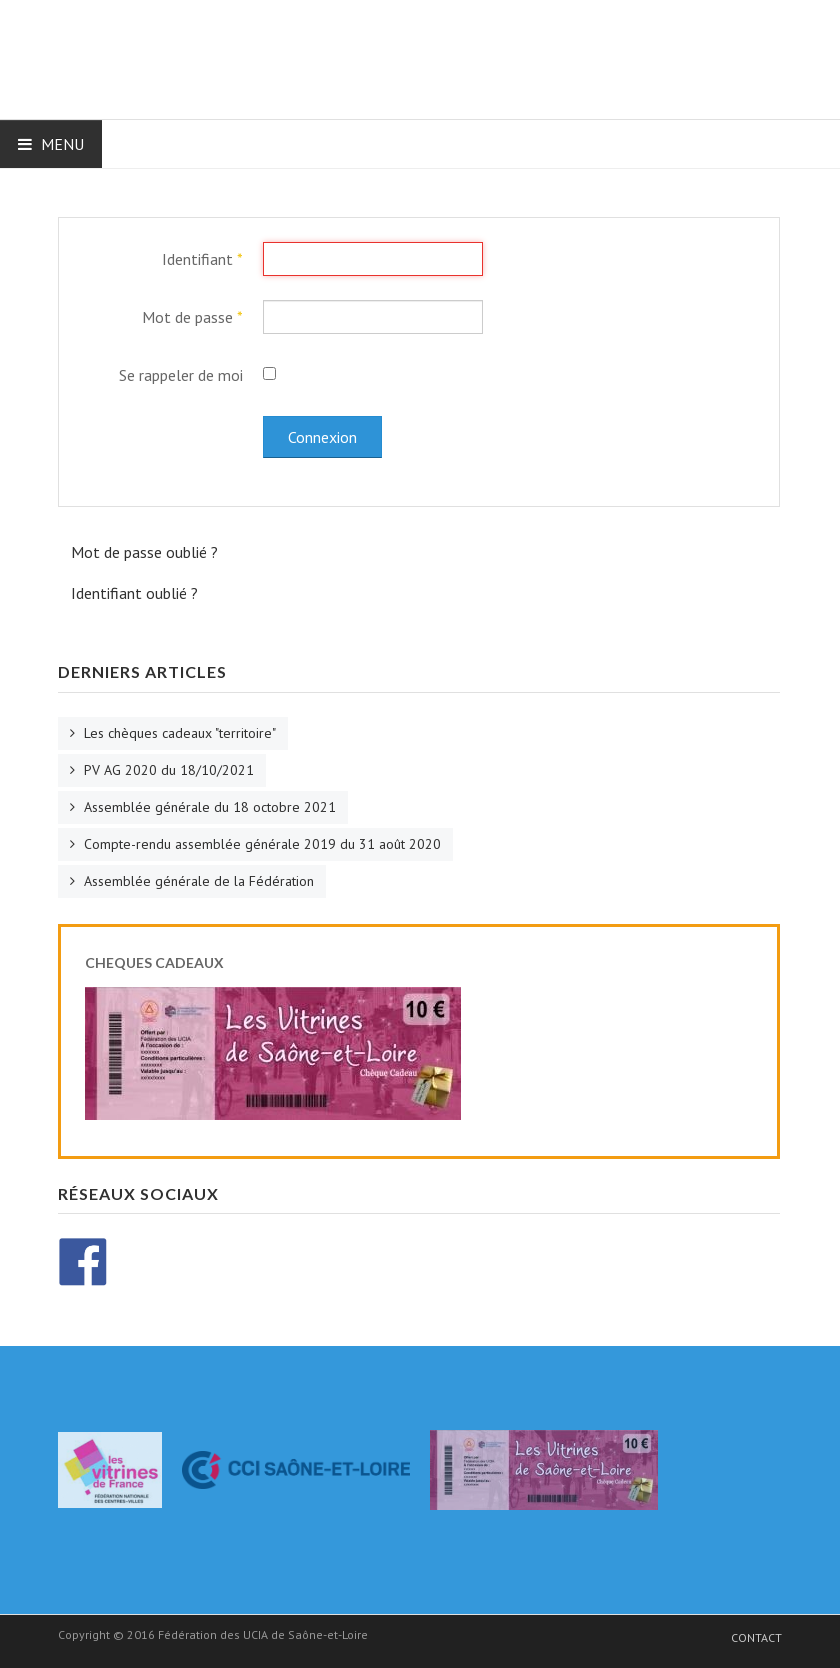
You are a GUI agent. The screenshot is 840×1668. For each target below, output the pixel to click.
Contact (756, 1637)
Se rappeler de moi (181, 375)
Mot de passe (192, 317)
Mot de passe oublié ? (144, 552)
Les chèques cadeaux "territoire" (178, 733)
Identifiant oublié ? (134, 593)
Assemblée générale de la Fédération (197, 881)
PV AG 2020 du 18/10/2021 (167, 770)
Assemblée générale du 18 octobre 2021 (208, 807)
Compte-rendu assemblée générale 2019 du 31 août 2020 (260, 844)
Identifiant (202, 259)
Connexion (322, 437)
